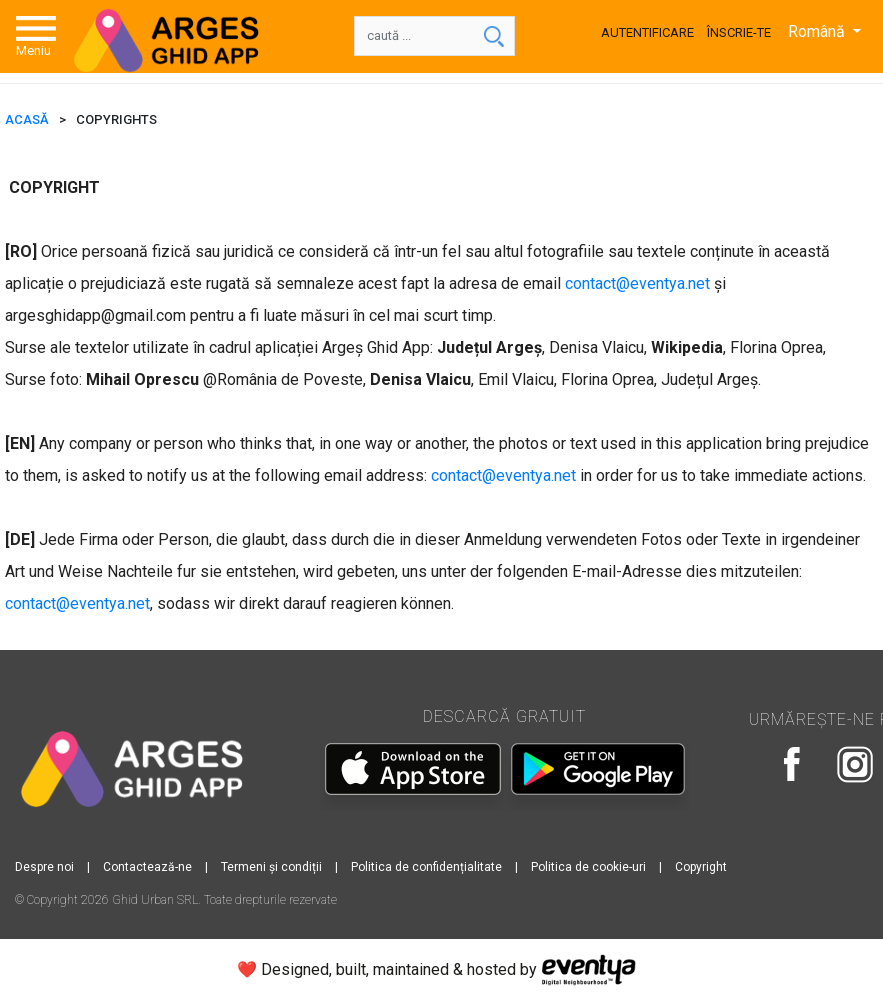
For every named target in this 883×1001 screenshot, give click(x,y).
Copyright (701, 867)
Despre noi (44, 867)
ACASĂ (27, 119)
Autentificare (647, 32)
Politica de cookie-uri (588, 867)
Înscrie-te (739, 32)
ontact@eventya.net (641, 283)
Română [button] (818, 31)
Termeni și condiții (271, 867)
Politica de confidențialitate (426, 867)
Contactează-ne (147, 867)
